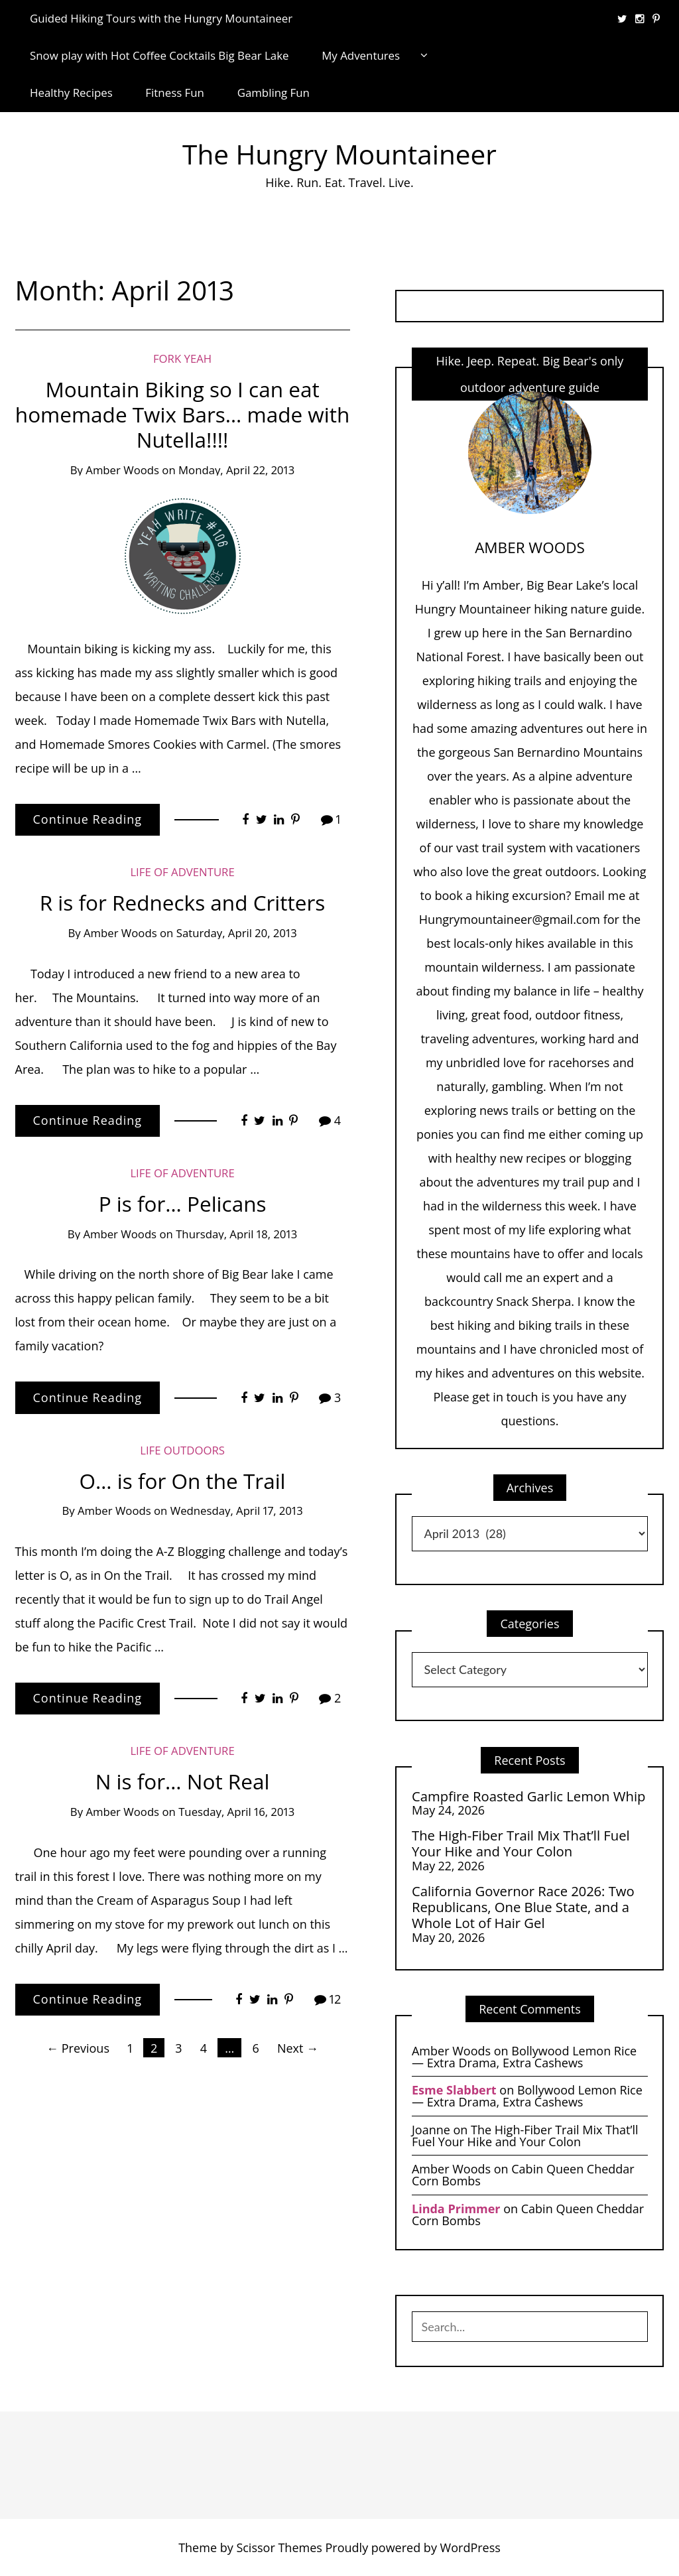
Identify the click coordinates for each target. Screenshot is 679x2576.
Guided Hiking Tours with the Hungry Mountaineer (161, 18)
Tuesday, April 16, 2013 (236, 1811)
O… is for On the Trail (183, 1480)
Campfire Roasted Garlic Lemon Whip (528, 1796)
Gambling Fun (273, 92)
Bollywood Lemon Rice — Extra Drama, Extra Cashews (524, 2057)
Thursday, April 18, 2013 (236, 1234)
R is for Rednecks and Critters (183, 902)
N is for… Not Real (182, 1781)
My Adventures (361, 55)
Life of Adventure (182, 871)
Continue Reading (88, 819)
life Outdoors (182, 1450)
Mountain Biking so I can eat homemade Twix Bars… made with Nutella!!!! (182, 414)
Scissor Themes (279, 2547)
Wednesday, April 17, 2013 (236, 1510)
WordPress (470, 2547)
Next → (297, 2048)
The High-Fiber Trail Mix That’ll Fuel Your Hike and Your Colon (521, 1843)
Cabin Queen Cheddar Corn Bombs (523, 2175)
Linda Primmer (456, 2209)
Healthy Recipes (71, 92)
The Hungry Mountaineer (339, 154)
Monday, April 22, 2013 (236, 470)
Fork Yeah (182, 358)
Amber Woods (122, 470)
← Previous (77, 2048)
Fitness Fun (174, 92)
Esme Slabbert (454, 2090)
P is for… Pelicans (183, 1203)
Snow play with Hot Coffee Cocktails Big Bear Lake (159, 55)
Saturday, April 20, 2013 (236, 932)
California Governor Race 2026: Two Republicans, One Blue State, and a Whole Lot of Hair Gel (523, 1907)
